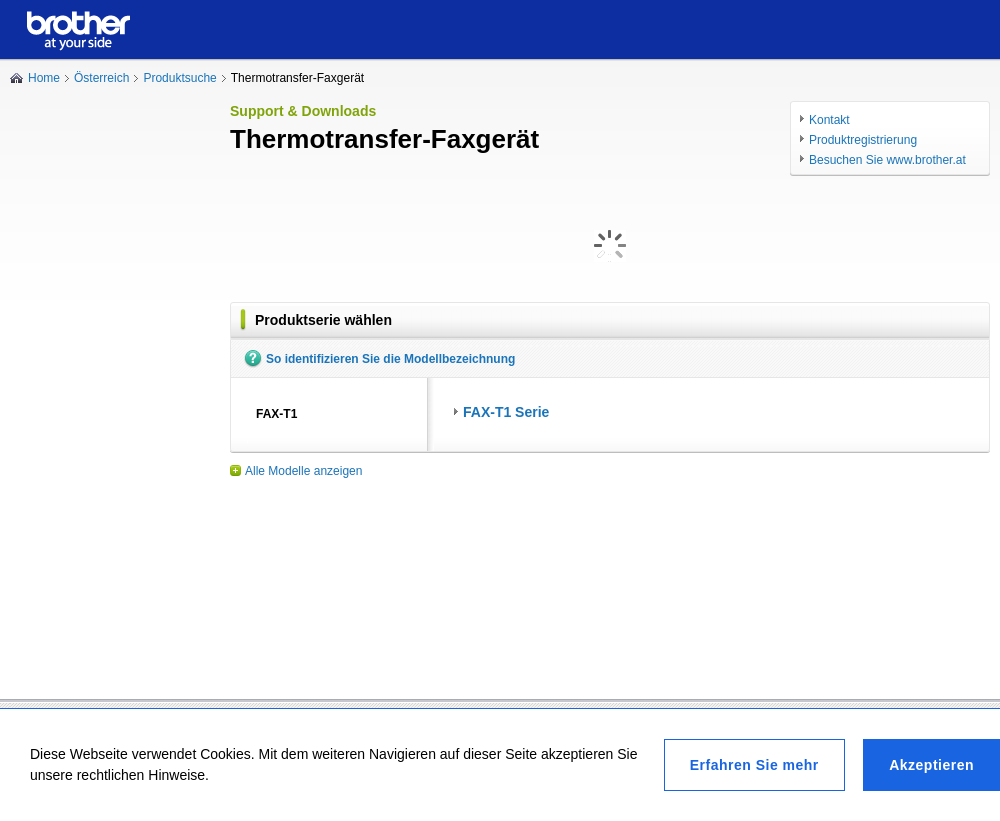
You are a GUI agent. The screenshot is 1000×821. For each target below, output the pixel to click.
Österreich (101, 78)
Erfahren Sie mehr (754, 765)
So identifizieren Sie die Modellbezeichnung (390, 359)
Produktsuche (179, 78)
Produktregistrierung (863, 140)
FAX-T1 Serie (506, 412)
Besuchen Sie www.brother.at (887, 160)
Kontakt (829, 120)
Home (44, 78)
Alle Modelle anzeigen (303, 471)
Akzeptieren (931, 765)
